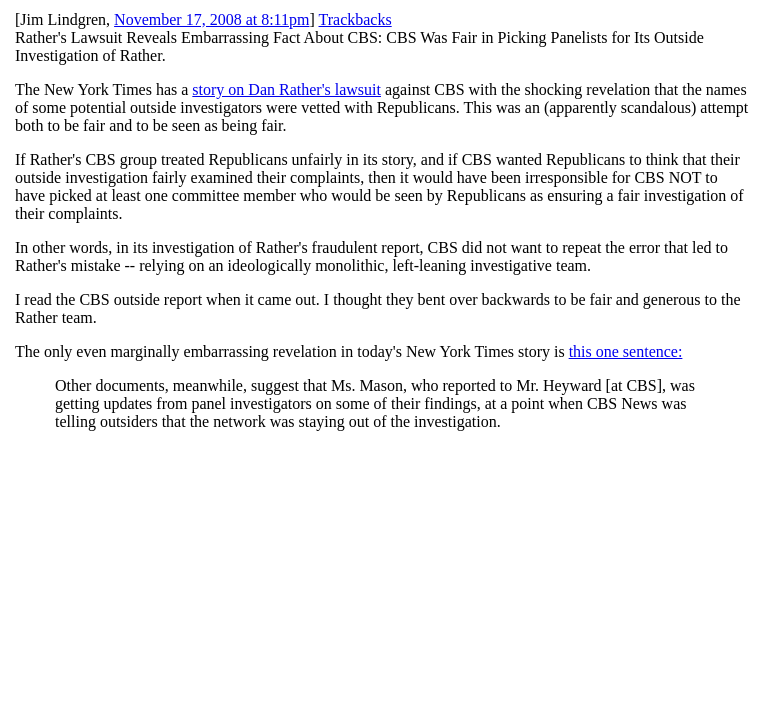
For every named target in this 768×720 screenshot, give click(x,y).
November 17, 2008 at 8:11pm (211, 19)
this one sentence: (626, 351)
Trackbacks (355, 19)
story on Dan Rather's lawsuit (286, 89)
